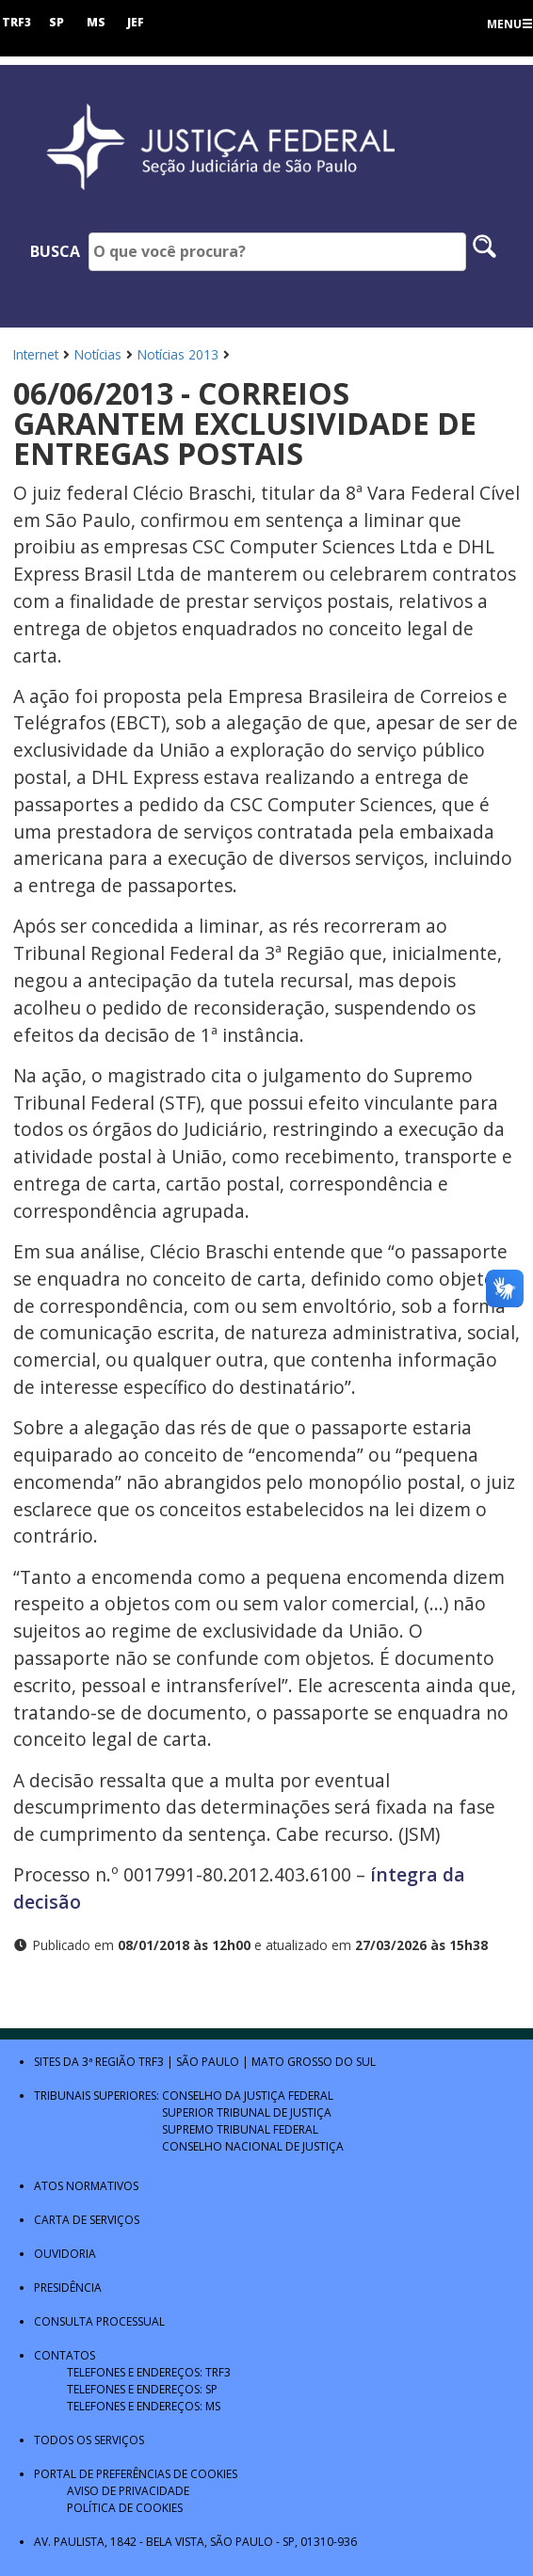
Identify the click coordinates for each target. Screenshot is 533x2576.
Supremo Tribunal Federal (240, 2129)
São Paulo (207, 2062)
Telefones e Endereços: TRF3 (149, 2372)
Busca (55, 251)
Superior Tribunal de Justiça (246, 2112)
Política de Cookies (125, 2508)
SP (56, 22)
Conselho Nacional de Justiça (253, 2146)
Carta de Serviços (86, 2220)
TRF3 (16, 22)
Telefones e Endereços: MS (143, 2406)
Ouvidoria (65, 2254)
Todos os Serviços (89, 2440)
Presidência (68, 2288)
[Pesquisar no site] (484, 251)
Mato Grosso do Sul (313, 2062)
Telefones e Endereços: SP (142, 2389)
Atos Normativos (86, 2186)
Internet (35, 354)
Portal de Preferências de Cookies (135, 2474)
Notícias (97, 354)
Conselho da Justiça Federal (247, 2096)
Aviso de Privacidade (128, 2491)
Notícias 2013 (177, 354)
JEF (135, 22)
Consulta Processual (99, 2321)
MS (96, 22)
